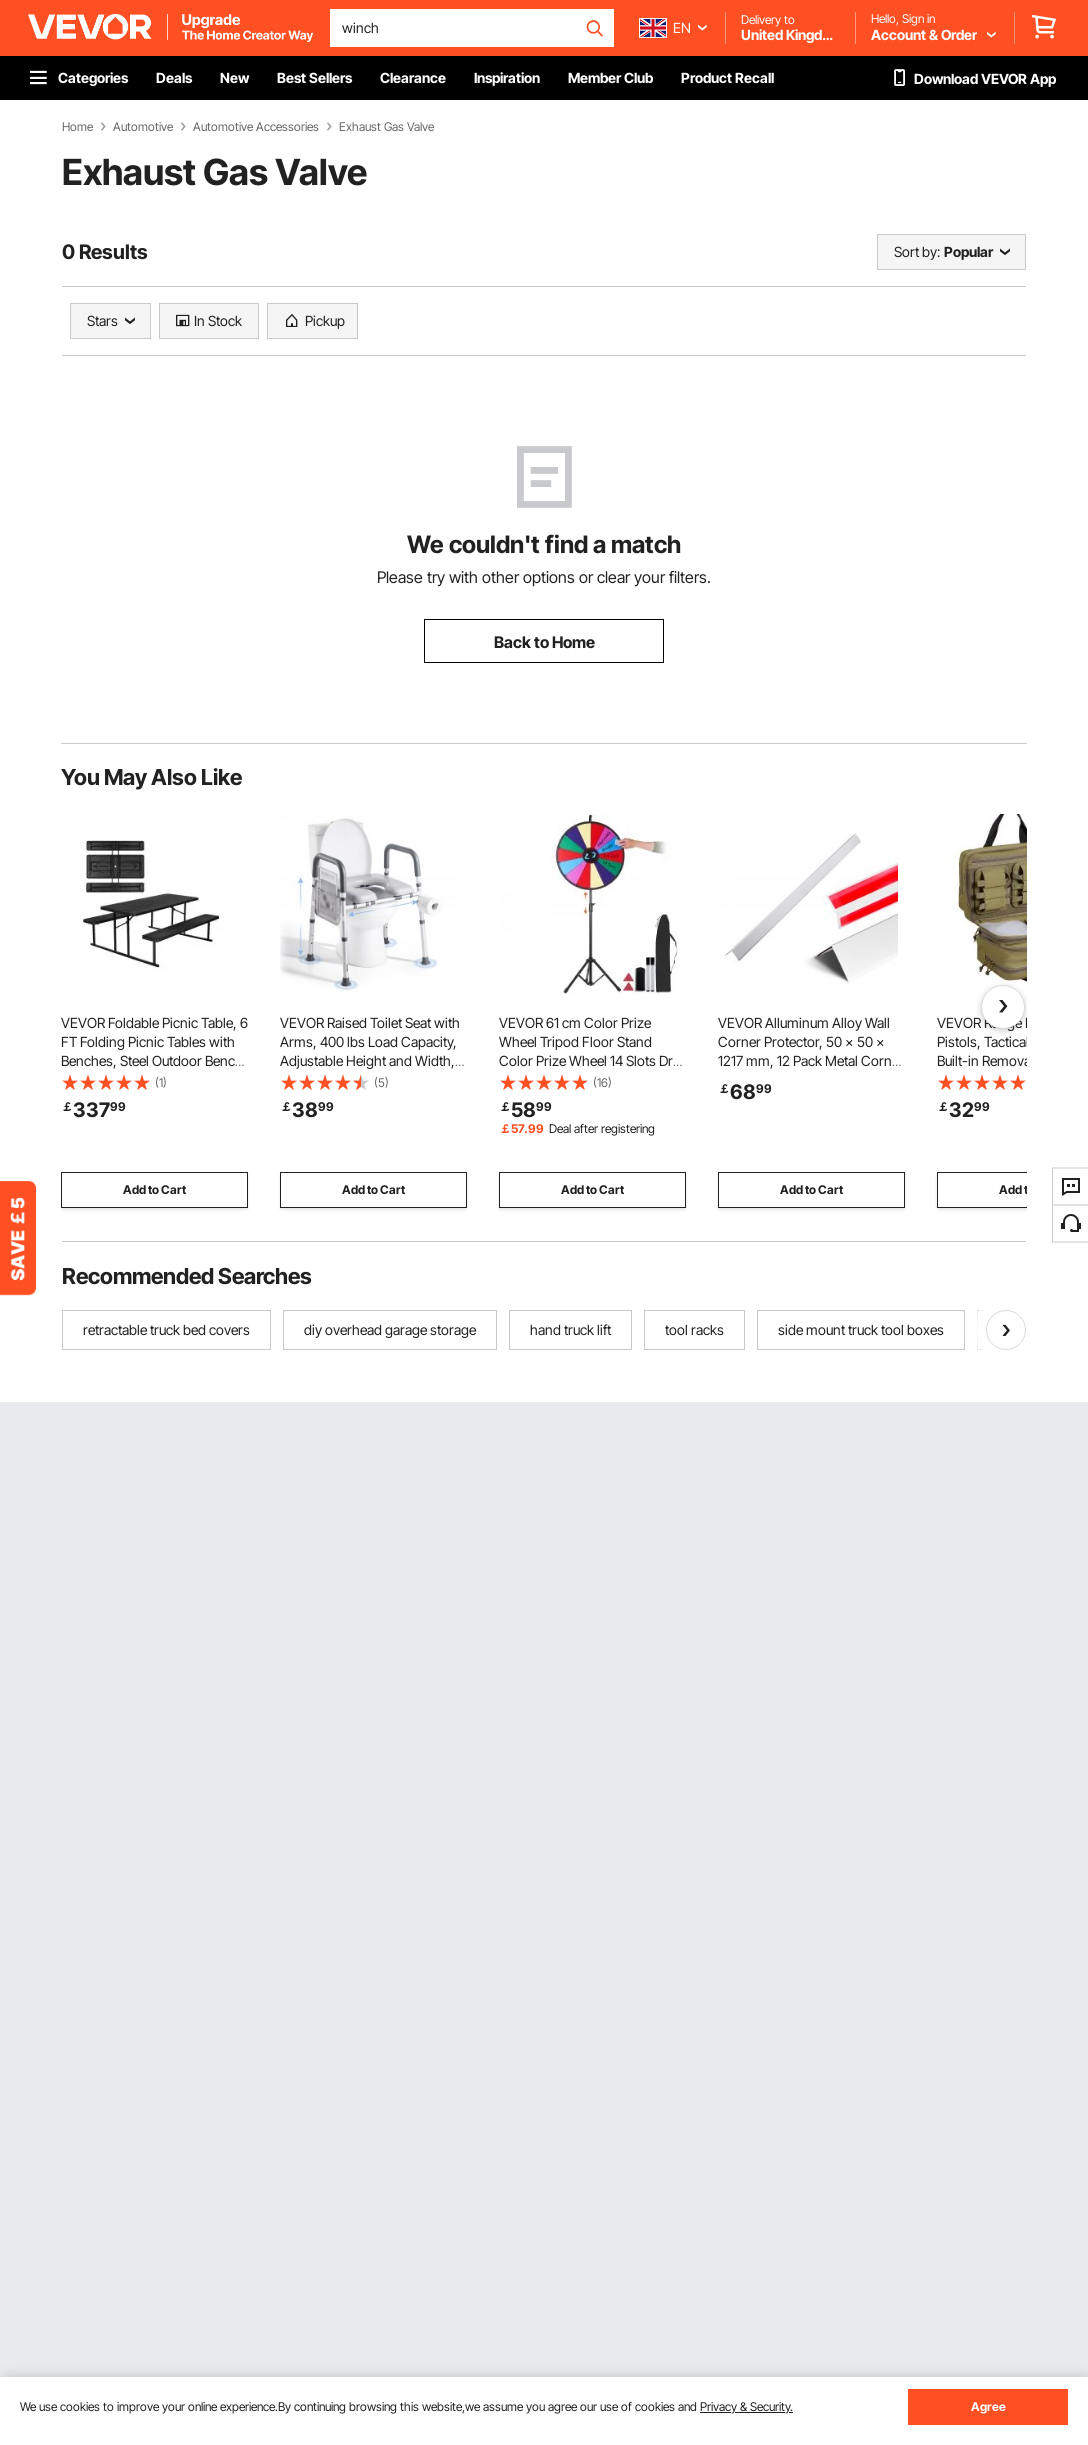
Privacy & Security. (746, 2406)
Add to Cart (154, 1189)
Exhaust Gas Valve (386, 127)
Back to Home (544, 642)
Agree (988, 2406)
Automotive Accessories (256, 127)
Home (77, 127)
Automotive (143, 127)
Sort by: (917, 251)
